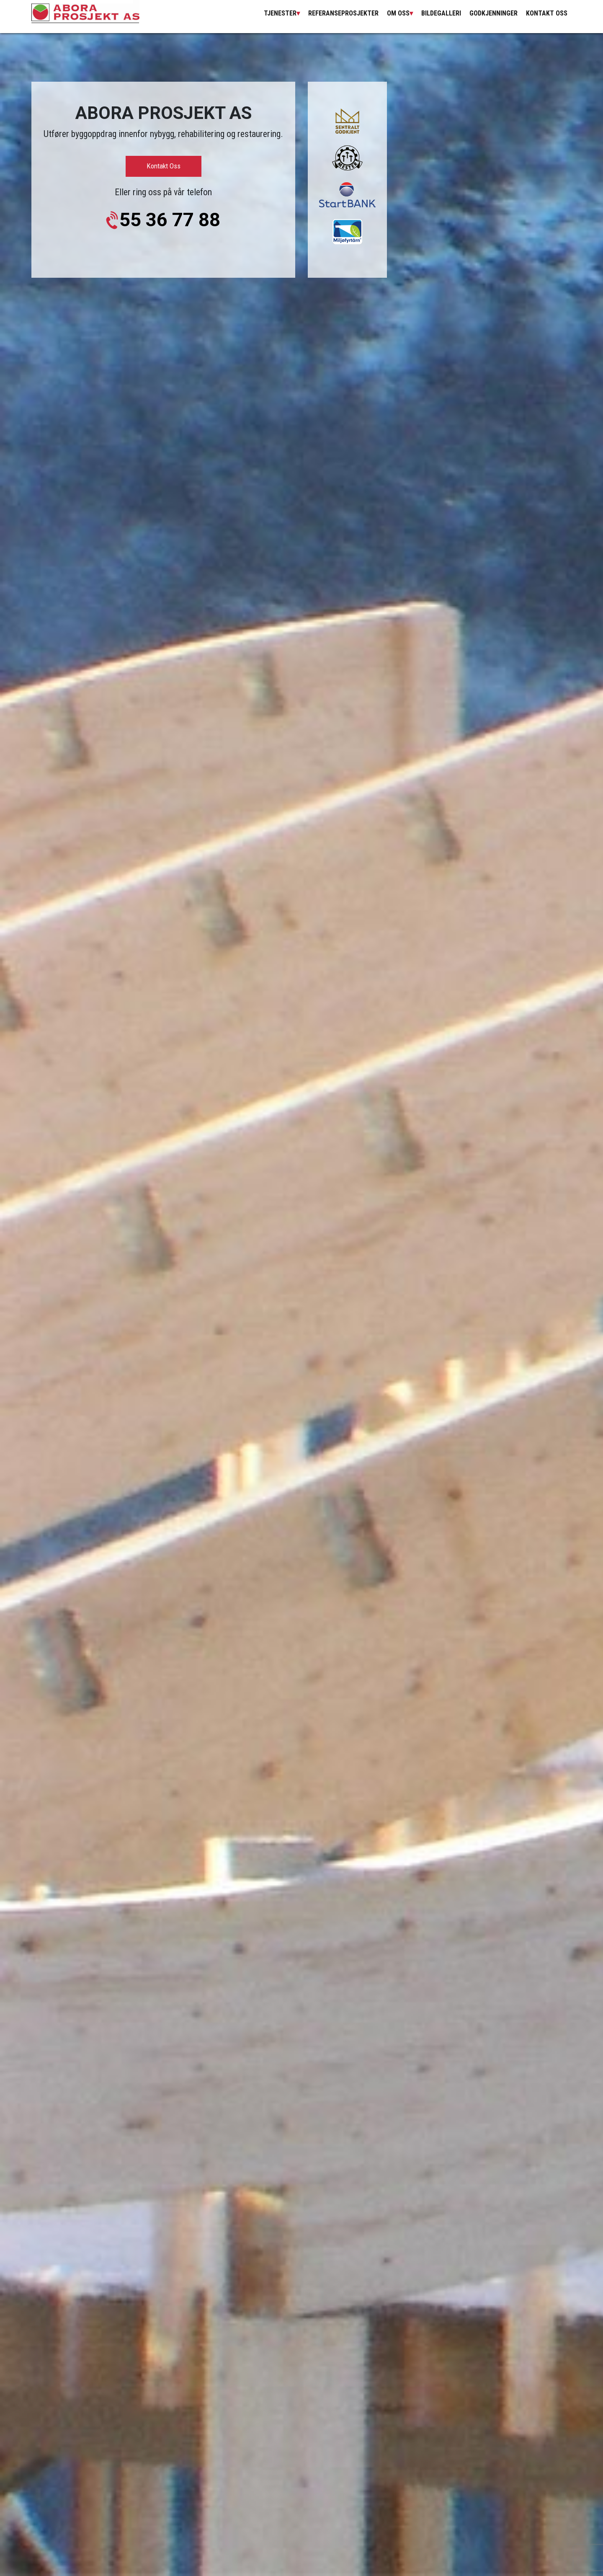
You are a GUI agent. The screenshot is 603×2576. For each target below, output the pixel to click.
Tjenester (280, 13)
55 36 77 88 (169, 220)
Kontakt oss (163, 166)
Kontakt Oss (546, 13)
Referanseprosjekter (343, 13)
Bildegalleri (441, 13)
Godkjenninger (493, 13)
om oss (398, 13)
